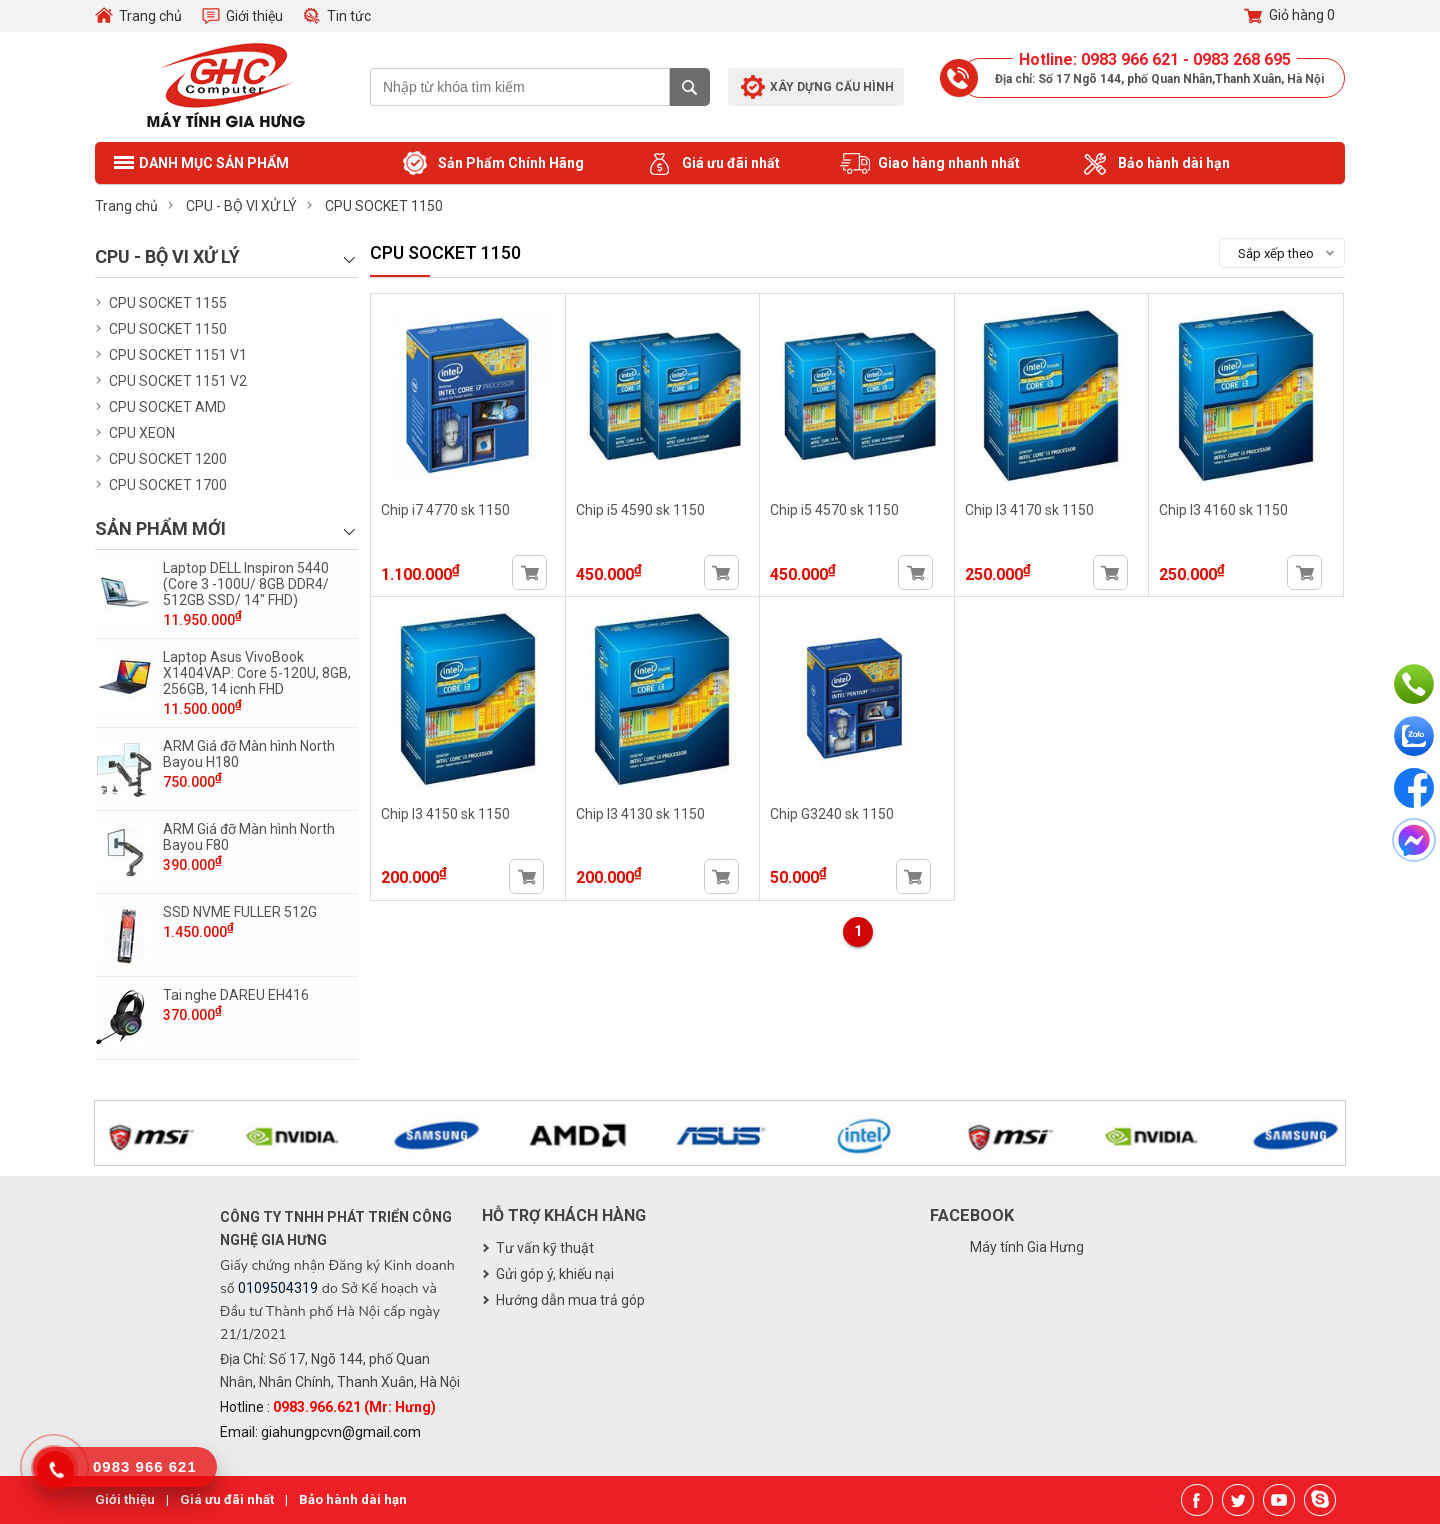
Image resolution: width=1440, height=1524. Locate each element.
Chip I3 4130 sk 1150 (640, 814)
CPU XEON (142, 433)
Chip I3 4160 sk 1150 (1223, 510)
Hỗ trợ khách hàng (564, 1215)
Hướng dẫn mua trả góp (570, 1300)
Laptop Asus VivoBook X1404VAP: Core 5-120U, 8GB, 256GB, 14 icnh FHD (257, 673)
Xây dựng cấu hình (832, 87)
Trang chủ (150, 16)
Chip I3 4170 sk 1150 (1029, 510)
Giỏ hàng (1289, 16)
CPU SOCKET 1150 (168, 329)
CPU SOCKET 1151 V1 (178, 355)
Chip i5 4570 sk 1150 (834, 510)
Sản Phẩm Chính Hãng (492, 164)
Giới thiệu (254, 16)
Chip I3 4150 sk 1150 (445, 814)
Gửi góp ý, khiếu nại (555, 1274)
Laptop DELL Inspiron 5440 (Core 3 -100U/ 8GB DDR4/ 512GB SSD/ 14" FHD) (246, 584)
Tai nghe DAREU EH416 (236, 995)
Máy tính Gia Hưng (1027, 1247)
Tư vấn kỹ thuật (545, 1248)
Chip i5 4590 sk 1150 (640, 510)
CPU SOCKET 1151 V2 (178, 381)
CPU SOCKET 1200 (168, 459)
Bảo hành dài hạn (1155, 164)
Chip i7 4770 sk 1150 (445, 510)
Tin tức (349, 16)
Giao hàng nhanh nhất (930, 164)
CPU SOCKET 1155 (168, 303)
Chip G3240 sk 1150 (832, 814)
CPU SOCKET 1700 (168, 485)
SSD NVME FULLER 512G (240, 912)
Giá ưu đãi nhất (712, 164)
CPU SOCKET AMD (167, 407)
